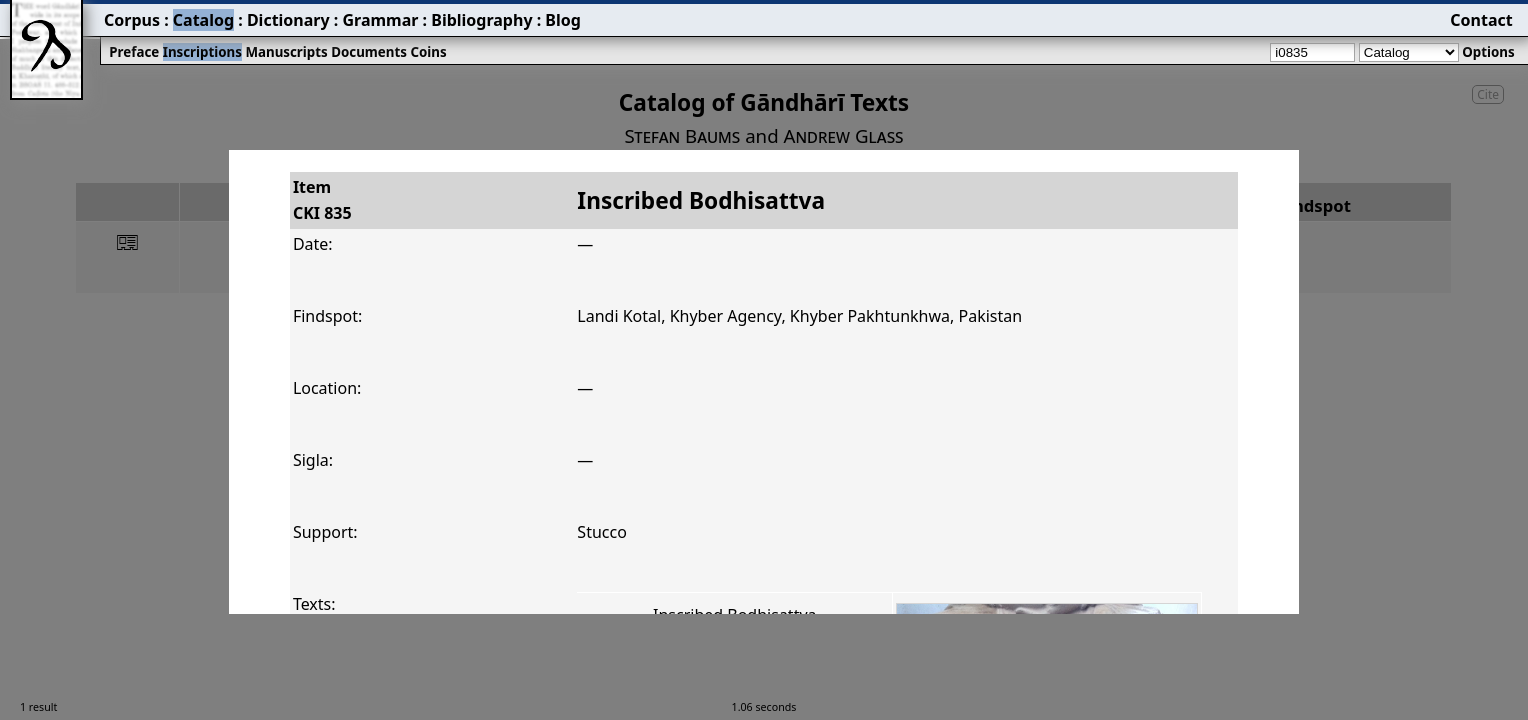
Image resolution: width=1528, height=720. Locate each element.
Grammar (380, 20)
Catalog (203, 20)
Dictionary (288, 20)
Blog (563, 20)
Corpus (132, 20)
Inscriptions (202, 52)
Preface (134, 52)
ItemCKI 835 (322, 200)
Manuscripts (286, 52)
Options (1488, 52)
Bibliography (481, 20)
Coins (428, 52)
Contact (1481, 20)
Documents (369, 52)
